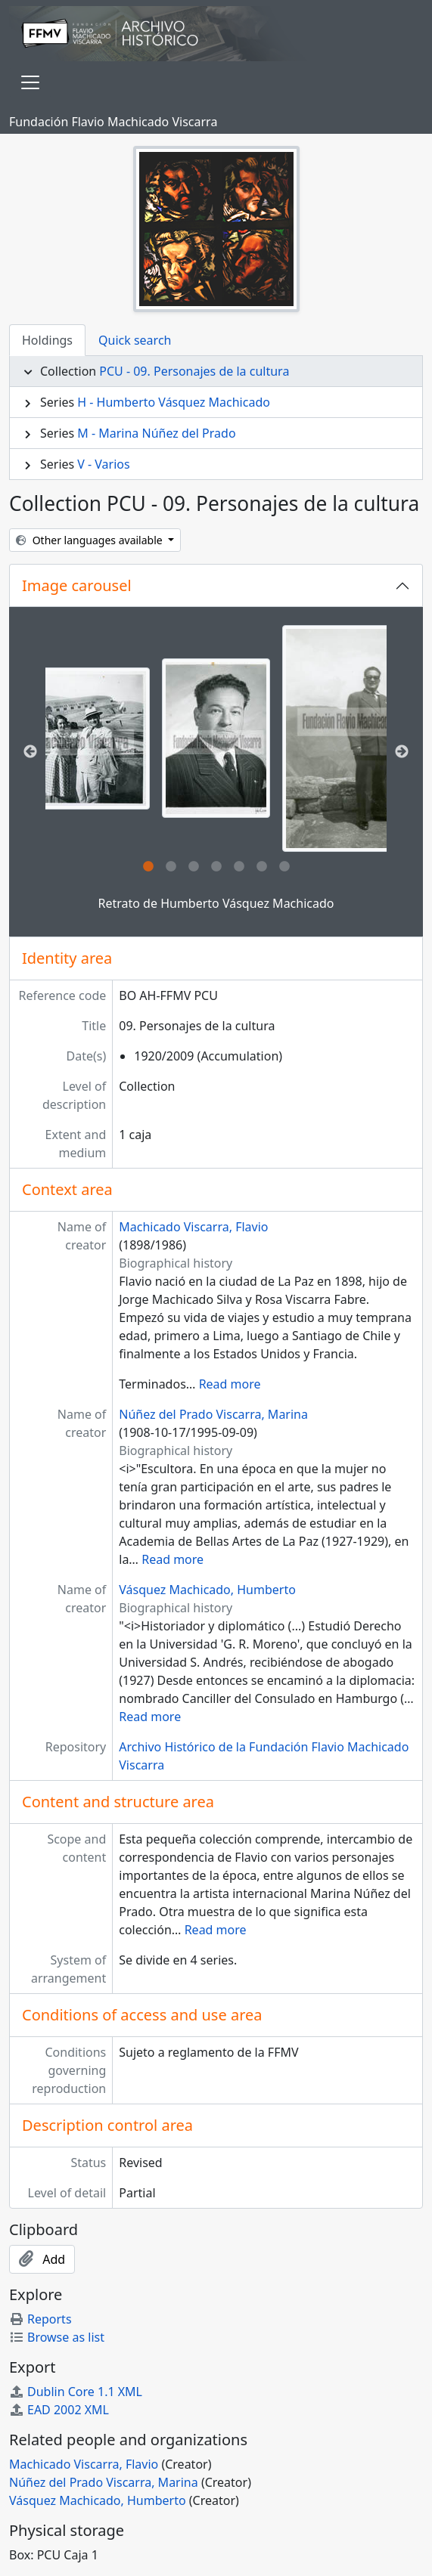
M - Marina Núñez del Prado (156, 433)
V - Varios (103, 464)
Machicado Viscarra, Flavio (193, 1226)
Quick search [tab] (134, 340)
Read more (230, 1384)
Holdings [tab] (47, 340)
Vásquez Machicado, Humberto (207, 1589)
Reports (40, 2319)
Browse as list (56, 2337)
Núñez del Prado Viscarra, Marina (213, 1414)
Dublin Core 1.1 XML (75, 2391)
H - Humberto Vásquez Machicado (173, 402)
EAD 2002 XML (59, 2409)
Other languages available (90, 540)
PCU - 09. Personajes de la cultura (194, 371)
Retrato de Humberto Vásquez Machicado (216, 903)
